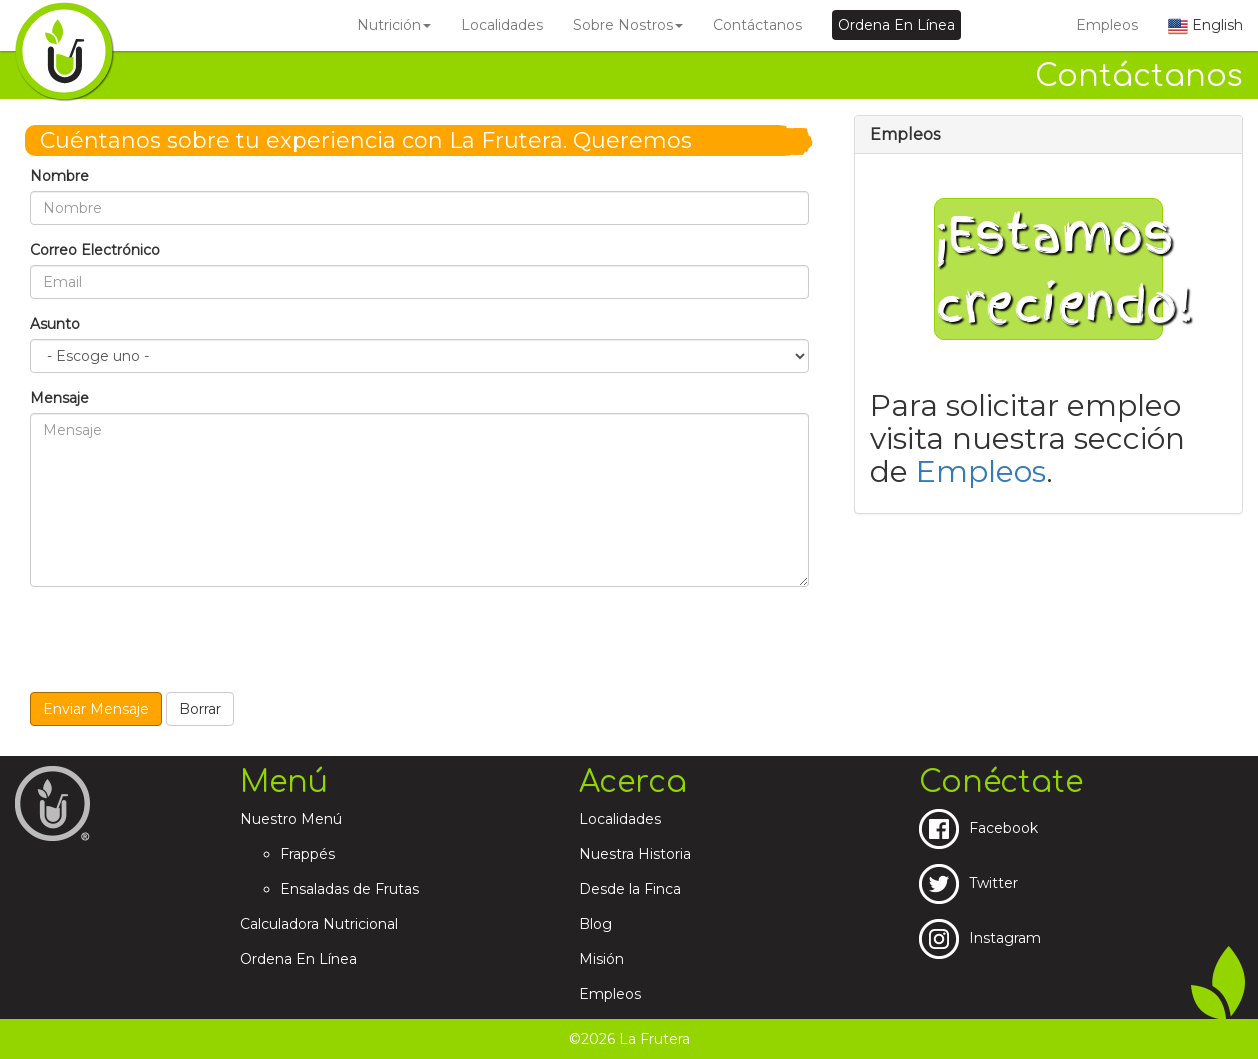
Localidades (502, 25)
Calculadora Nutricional (319, 924)
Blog (595, 924)
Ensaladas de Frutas (349, 889)
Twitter (968, 883)
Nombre (59, 176)
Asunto (55, 324)
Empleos (1107, 25)
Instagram (980, 938)
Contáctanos (757, 25)
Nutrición (394, 25)
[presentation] (182, 641)
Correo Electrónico (95, 250)
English (1205, 25)
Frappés (307, 854)
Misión (601, 959)
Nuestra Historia (635, 854)
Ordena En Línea (298, 959)
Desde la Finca (630, 889)
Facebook (978, 828)
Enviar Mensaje (96, 709)
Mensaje (59, 398)
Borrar (200, 709)
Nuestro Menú (291, 819)
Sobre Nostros (628, 25)
